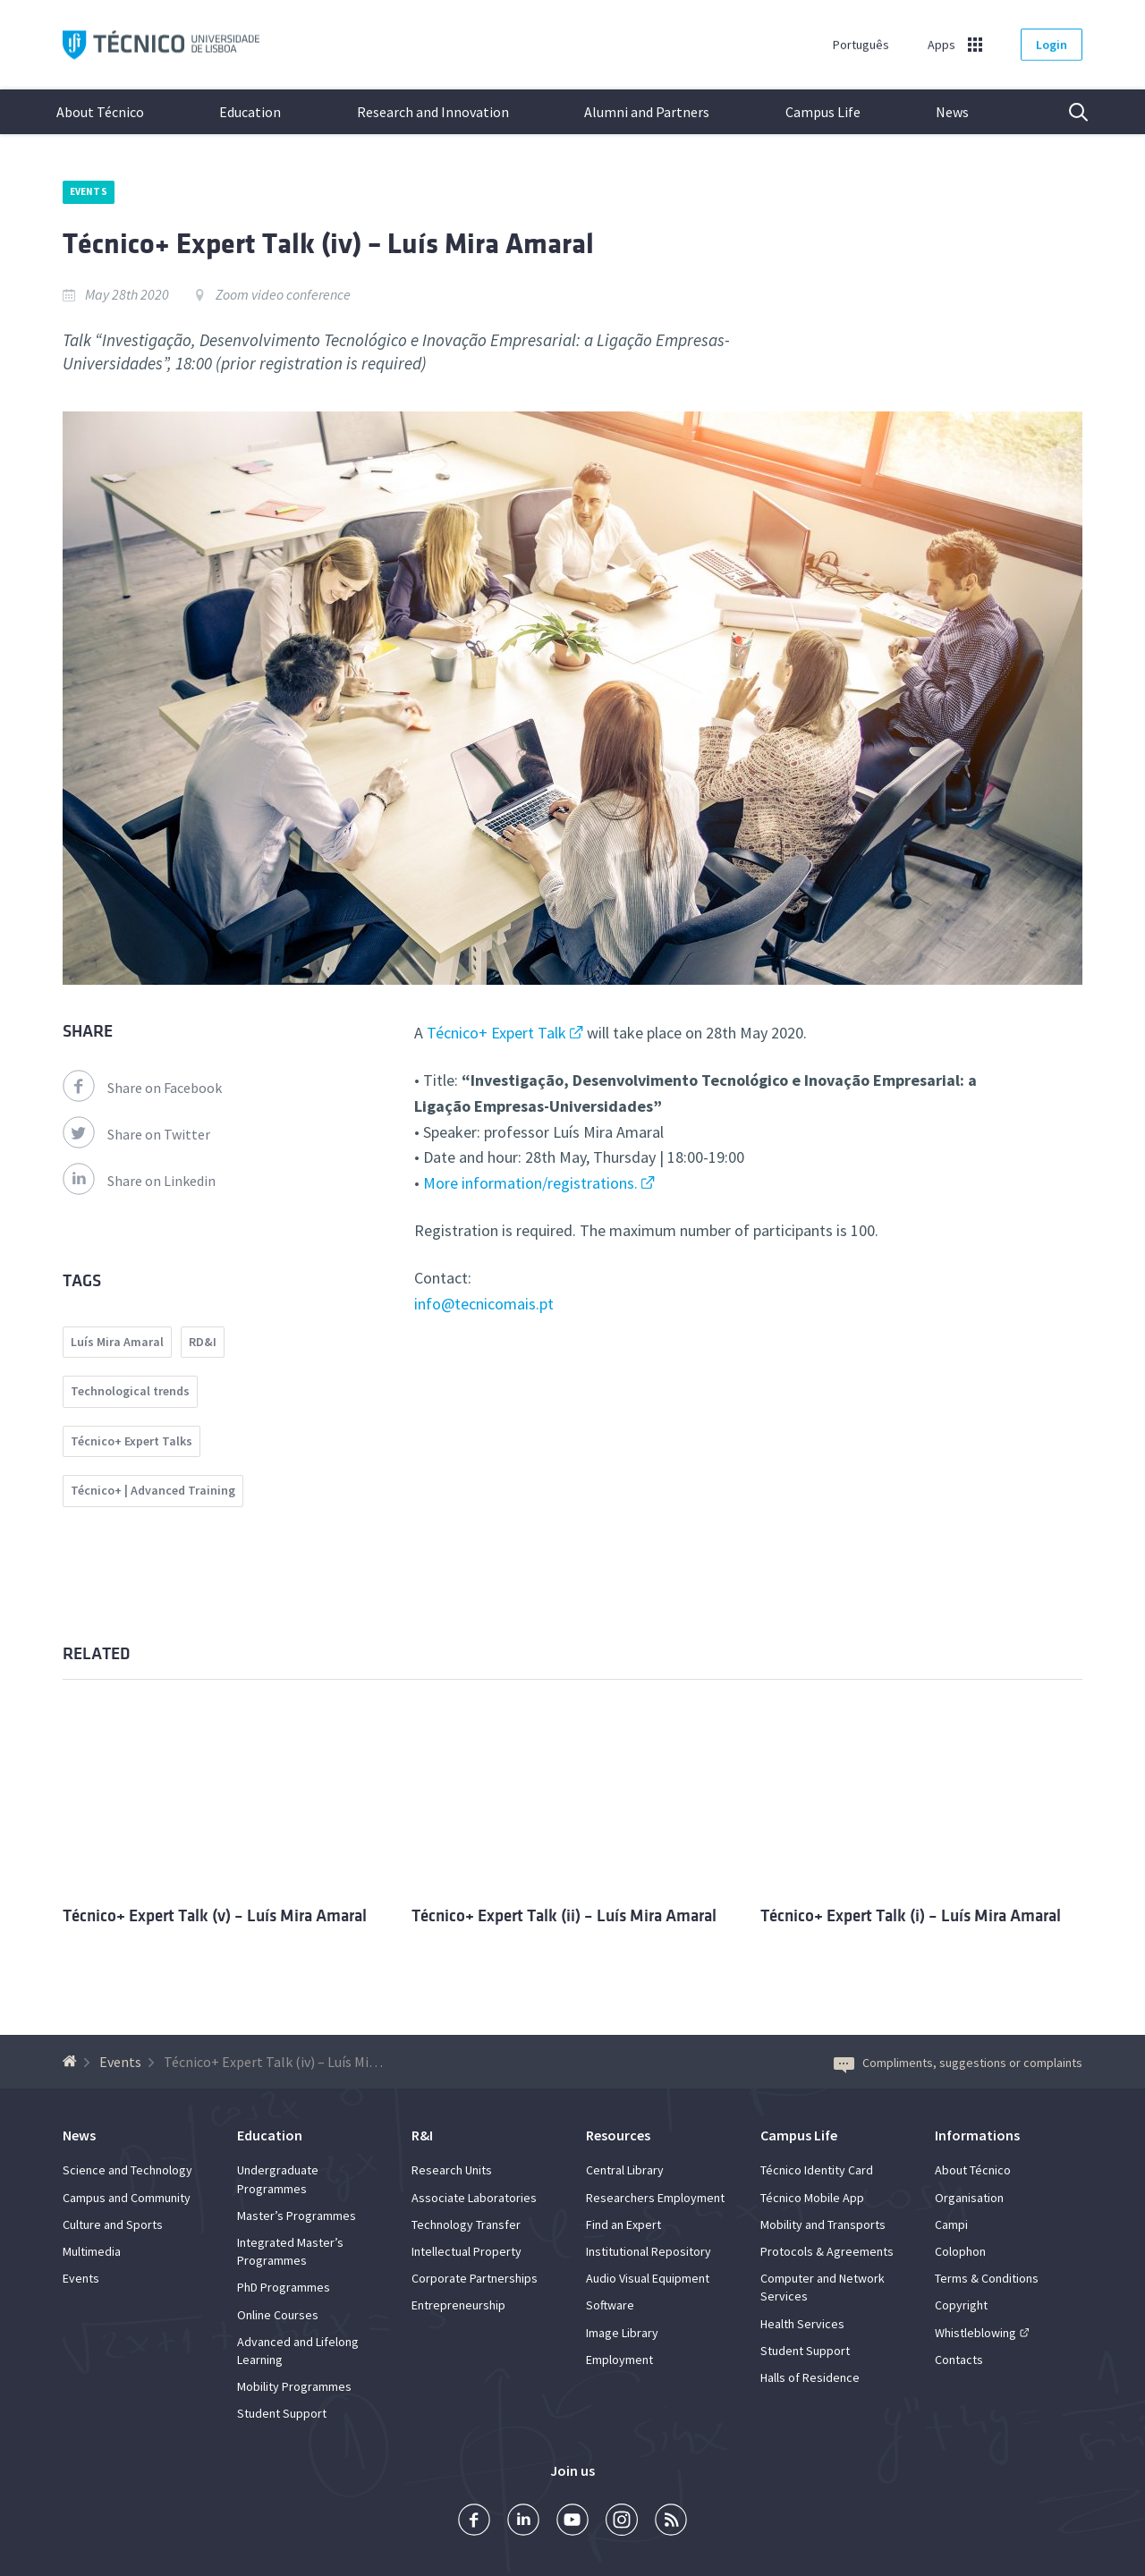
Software (610, 2305)
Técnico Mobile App (812, 2198)
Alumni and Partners (646, 112)
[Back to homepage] (72, 2062)
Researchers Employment (655, 2198)
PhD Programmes (283, 2287)
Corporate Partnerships (474, 2278)
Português (861, 45)
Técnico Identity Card (816, 2170)
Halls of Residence (810, 2377)
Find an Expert (623, 2224)
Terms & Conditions (987, 2278)
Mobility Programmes (294, 2386)
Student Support (282, 2413)
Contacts (959, 2359)
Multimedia (92, 2251)
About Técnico (100, 112)
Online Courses (277, 2315)
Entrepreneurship (458, 2305)
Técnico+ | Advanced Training (153, 1490)
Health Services (802, 2324)
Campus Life (823, 112)
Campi (951, 2224)
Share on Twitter (136, 1134)
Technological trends (130, 1391)
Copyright (961, 2305)
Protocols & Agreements (827, 2251)
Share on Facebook (142, 1088)
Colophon (960, 2251)
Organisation (969, 2198)
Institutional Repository (648, 2251)
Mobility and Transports (823, 2224)
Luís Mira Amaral (117, 1342)
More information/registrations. (530, 1183)
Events (88, 191)
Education (250, 112)
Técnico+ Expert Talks (131, 1441)
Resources (618, 2135)
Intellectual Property (466, 2251)
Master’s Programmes (296, 2215)
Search (1067, 111)
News (952, 112)
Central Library (625, 2170)
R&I (422, 2135)
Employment (619, 2359)
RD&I (202, 1342)
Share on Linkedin (139, 1181)
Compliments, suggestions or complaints (958, 2063)
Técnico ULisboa (161, 45)
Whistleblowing (975, 2333)
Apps (941, 45)
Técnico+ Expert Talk (496, 1032)
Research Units (451, 2170)
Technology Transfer (466, 2224)
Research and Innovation (433, 112)
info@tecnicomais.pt (484, 1303)
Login (1051, 45)
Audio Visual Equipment (647, 2278)
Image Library (622, 2333)
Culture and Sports (113, 2224)
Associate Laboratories (474, 2198)
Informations (977, 2135)
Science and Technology (127, 2170)
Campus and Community (127, 2198)
